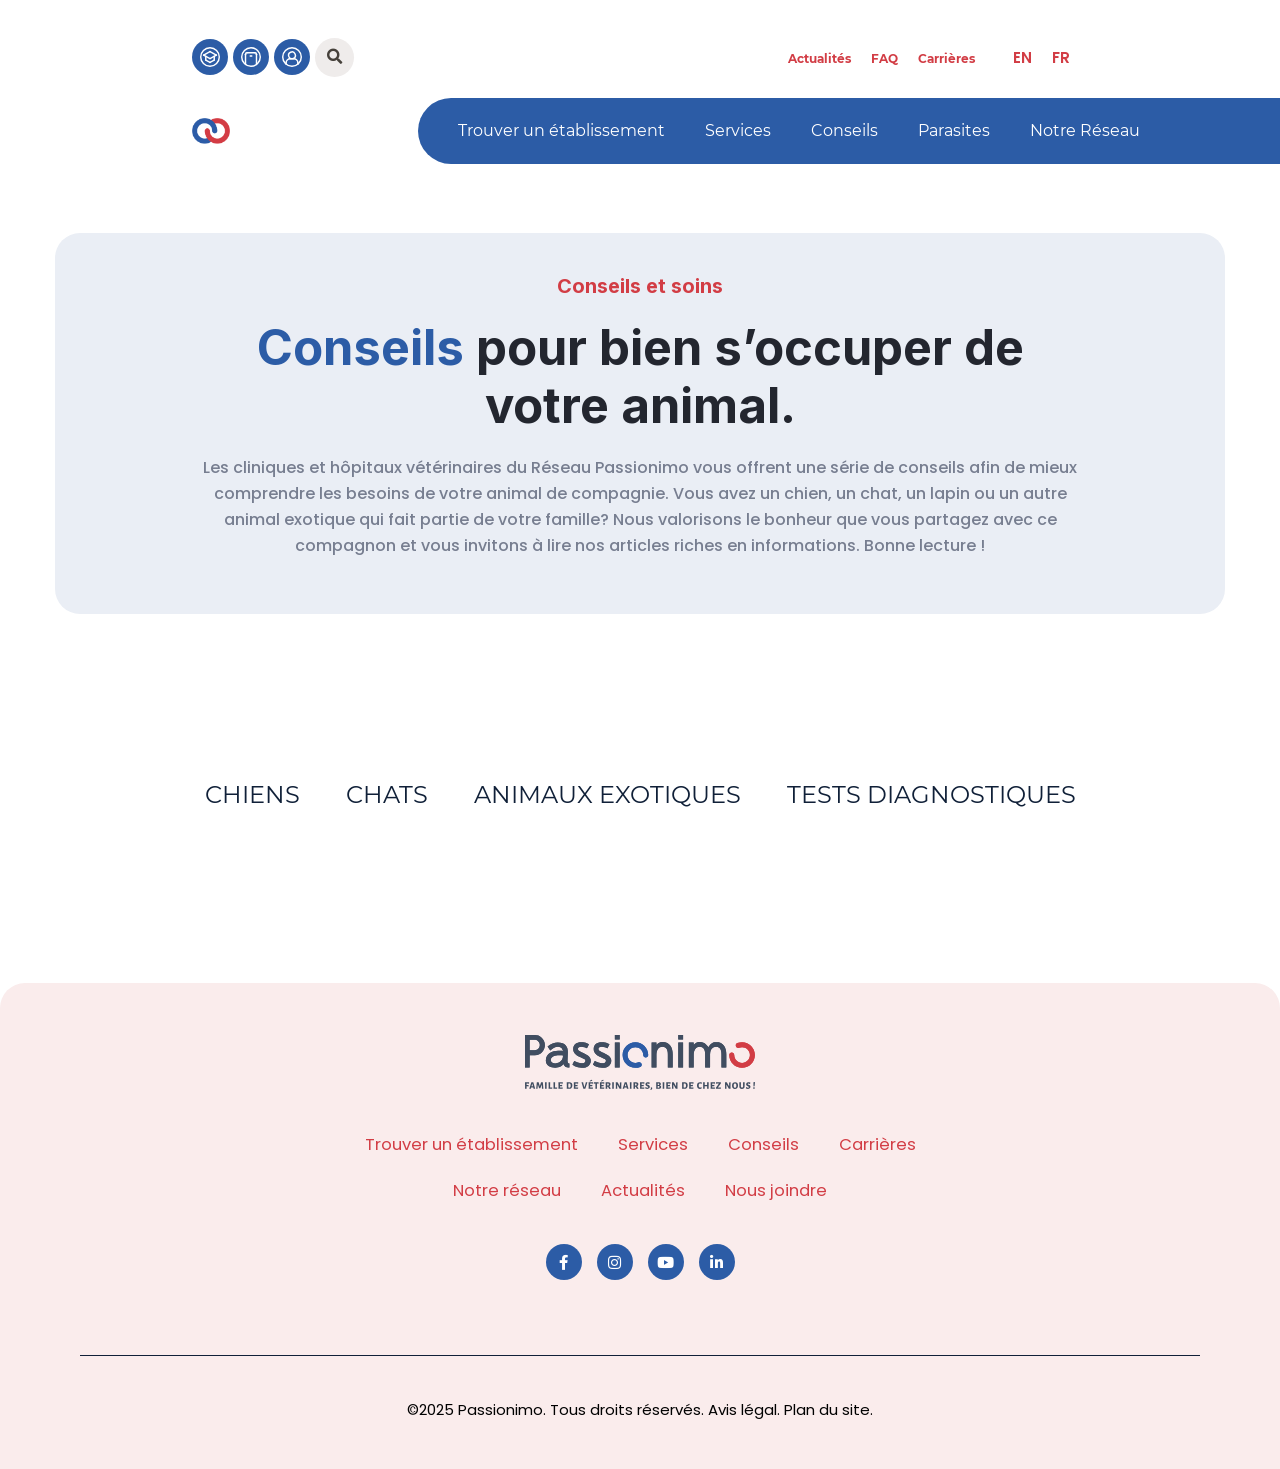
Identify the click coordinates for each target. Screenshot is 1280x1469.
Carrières (946, 58)
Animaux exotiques (608, 794)
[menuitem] (1022, 57)
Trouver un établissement (561, 130)
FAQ (884, 58)
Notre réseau (507, 1190)
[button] (334, 57)
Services (738, 130)
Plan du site (827, 1409)
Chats (386, 794)
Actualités (819, 58)
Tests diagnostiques (934, 794)
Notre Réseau (1085, 130)
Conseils (844, 130)
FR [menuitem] (1061, 57)
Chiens (249, 794)
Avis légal (742, 1409)
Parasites (954, 130)
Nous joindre (776, 1190)
